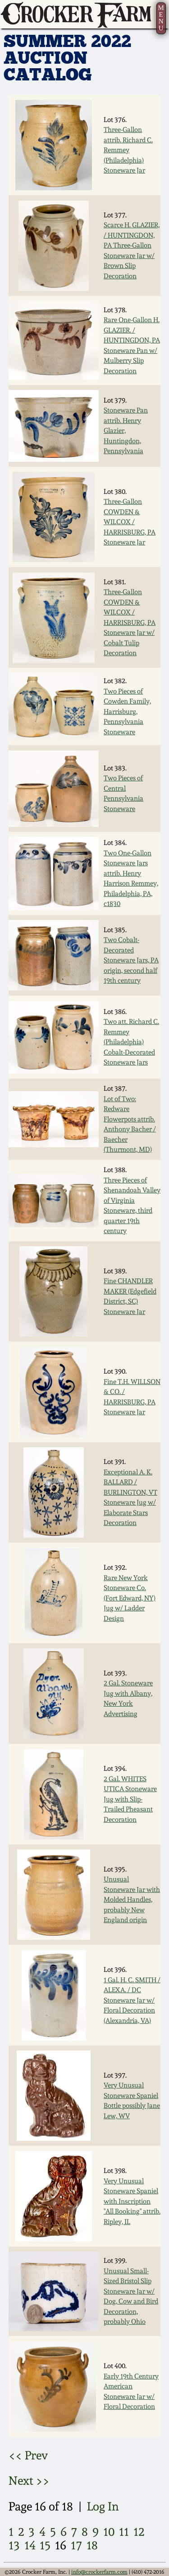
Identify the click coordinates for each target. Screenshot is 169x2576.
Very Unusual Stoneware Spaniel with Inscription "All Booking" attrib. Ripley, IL (132, 2201)
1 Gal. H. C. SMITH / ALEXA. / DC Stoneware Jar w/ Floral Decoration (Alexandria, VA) (132, 2000)
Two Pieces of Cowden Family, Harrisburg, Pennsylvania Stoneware (127, 711)
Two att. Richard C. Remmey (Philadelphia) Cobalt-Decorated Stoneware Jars (131, 1042)
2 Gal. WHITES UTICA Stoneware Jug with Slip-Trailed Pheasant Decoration (130, 1799)
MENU (161, 18)
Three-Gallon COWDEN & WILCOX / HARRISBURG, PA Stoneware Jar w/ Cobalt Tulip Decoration (129, 622)
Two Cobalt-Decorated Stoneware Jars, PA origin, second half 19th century (131, 960)
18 (92, 2545)
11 (124, 2531)
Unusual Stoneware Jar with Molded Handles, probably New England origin (132, 1899)
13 (14, 2545)
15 (45, 2545)
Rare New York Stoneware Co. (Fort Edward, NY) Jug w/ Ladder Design (129, 1598)
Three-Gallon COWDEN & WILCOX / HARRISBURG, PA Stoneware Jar (129, 521)
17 (76, 2545)
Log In (103, 2506)
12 (139, 2531)
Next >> (29, 2480)
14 (30, 2545)
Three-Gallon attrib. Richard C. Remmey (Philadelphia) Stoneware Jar (128, 150)
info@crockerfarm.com (99, 2572)
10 (109, 2531)
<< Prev (28, 2455)
